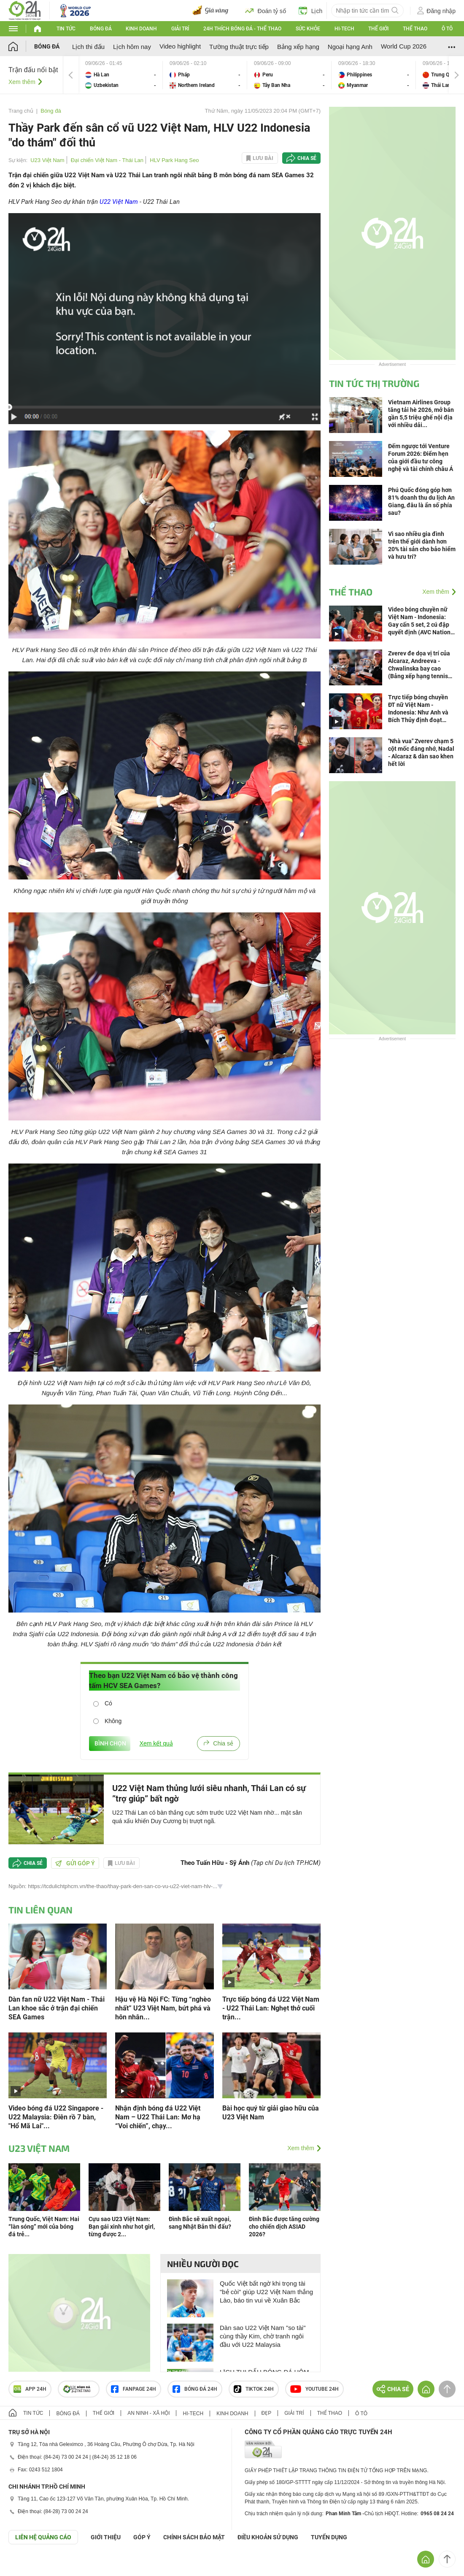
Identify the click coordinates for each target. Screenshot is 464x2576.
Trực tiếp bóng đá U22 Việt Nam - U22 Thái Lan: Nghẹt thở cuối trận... (270, 2008)
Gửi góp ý (75, 1863)
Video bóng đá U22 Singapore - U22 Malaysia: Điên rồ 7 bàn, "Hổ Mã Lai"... (55, 2117)
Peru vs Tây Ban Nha (289, 75)
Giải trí (180, 29)
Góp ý (142, 2537)
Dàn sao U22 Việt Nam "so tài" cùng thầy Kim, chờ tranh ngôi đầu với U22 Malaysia (262, 2336)
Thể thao (415, 29)
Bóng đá (101, 29)
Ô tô (447, 29)
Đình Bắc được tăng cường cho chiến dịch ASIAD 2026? (284, 2227)
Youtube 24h (314, 2389)
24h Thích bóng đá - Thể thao (242, 29)
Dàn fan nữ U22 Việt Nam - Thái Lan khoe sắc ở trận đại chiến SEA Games (56, 2008)
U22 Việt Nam (119, 202)
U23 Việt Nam (47, 160)
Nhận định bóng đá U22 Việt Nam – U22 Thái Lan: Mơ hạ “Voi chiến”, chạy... (157, 2117)
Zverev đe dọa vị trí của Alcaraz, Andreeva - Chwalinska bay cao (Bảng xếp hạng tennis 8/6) (419, 665)
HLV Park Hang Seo (174, 160)
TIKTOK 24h (254, 2389)
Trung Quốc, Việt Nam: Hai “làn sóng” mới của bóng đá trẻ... (43, 2227)
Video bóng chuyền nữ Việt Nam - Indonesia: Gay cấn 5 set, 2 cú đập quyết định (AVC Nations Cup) (420, 621)
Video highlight (180, 46)
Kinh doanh (141, 29)
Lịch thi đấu (88, 46)
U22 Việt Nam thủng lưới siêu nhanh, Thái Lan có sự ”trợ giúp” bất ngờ (209, 1793)
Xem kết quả (156, 1743)
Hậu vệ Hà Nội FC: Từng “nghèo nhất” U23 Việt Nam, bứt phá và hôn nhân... (163, 2008)
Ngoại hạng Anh (350, 46)
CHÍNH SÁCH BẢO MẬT (194, 2537)
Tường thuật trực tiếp (239, 46)
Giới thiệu (106, 2537)
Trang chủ (20, 111)
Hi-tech (344, 29)
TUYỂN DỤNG (329, 2537)
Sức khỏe (308, 29)
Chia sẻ (306, 158)
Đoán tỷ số (265, 10)
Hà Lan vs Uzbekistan (120, 75)
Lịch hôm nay (132, 46)
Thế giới (378, 29)
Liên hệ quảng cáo (43, 2537)
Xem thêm (21, 81)
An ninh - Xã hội (148, 2413)
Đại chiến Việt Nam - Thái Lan (107, 160)
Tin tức (66, 29)
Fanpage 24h (133, 2389)
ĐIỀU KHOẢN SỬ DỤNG (267, 2537)
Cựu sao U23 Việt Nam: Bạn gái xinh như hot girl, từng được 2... (122, 2227)
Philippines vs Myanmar (374, 75)
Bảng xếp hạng (298, 46)
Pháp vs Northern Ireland (205, 75)
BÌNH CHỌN (109, 1743)
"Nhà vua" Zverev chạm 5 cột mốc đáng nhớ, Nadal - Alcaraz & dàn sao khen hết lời (421, 752)
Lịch (311, 10)
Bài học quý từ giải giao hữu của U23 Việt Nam (270, 2112)
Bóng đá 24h (195, 2389)
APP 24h (29, 2389)
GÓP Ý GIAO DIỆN (25, 2565)
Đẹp (267, 2413)
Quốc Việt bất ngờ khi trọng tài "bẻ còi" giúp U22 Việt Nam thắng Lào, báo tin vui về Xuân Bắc (266, 2292)
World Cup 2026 (403, 46)
